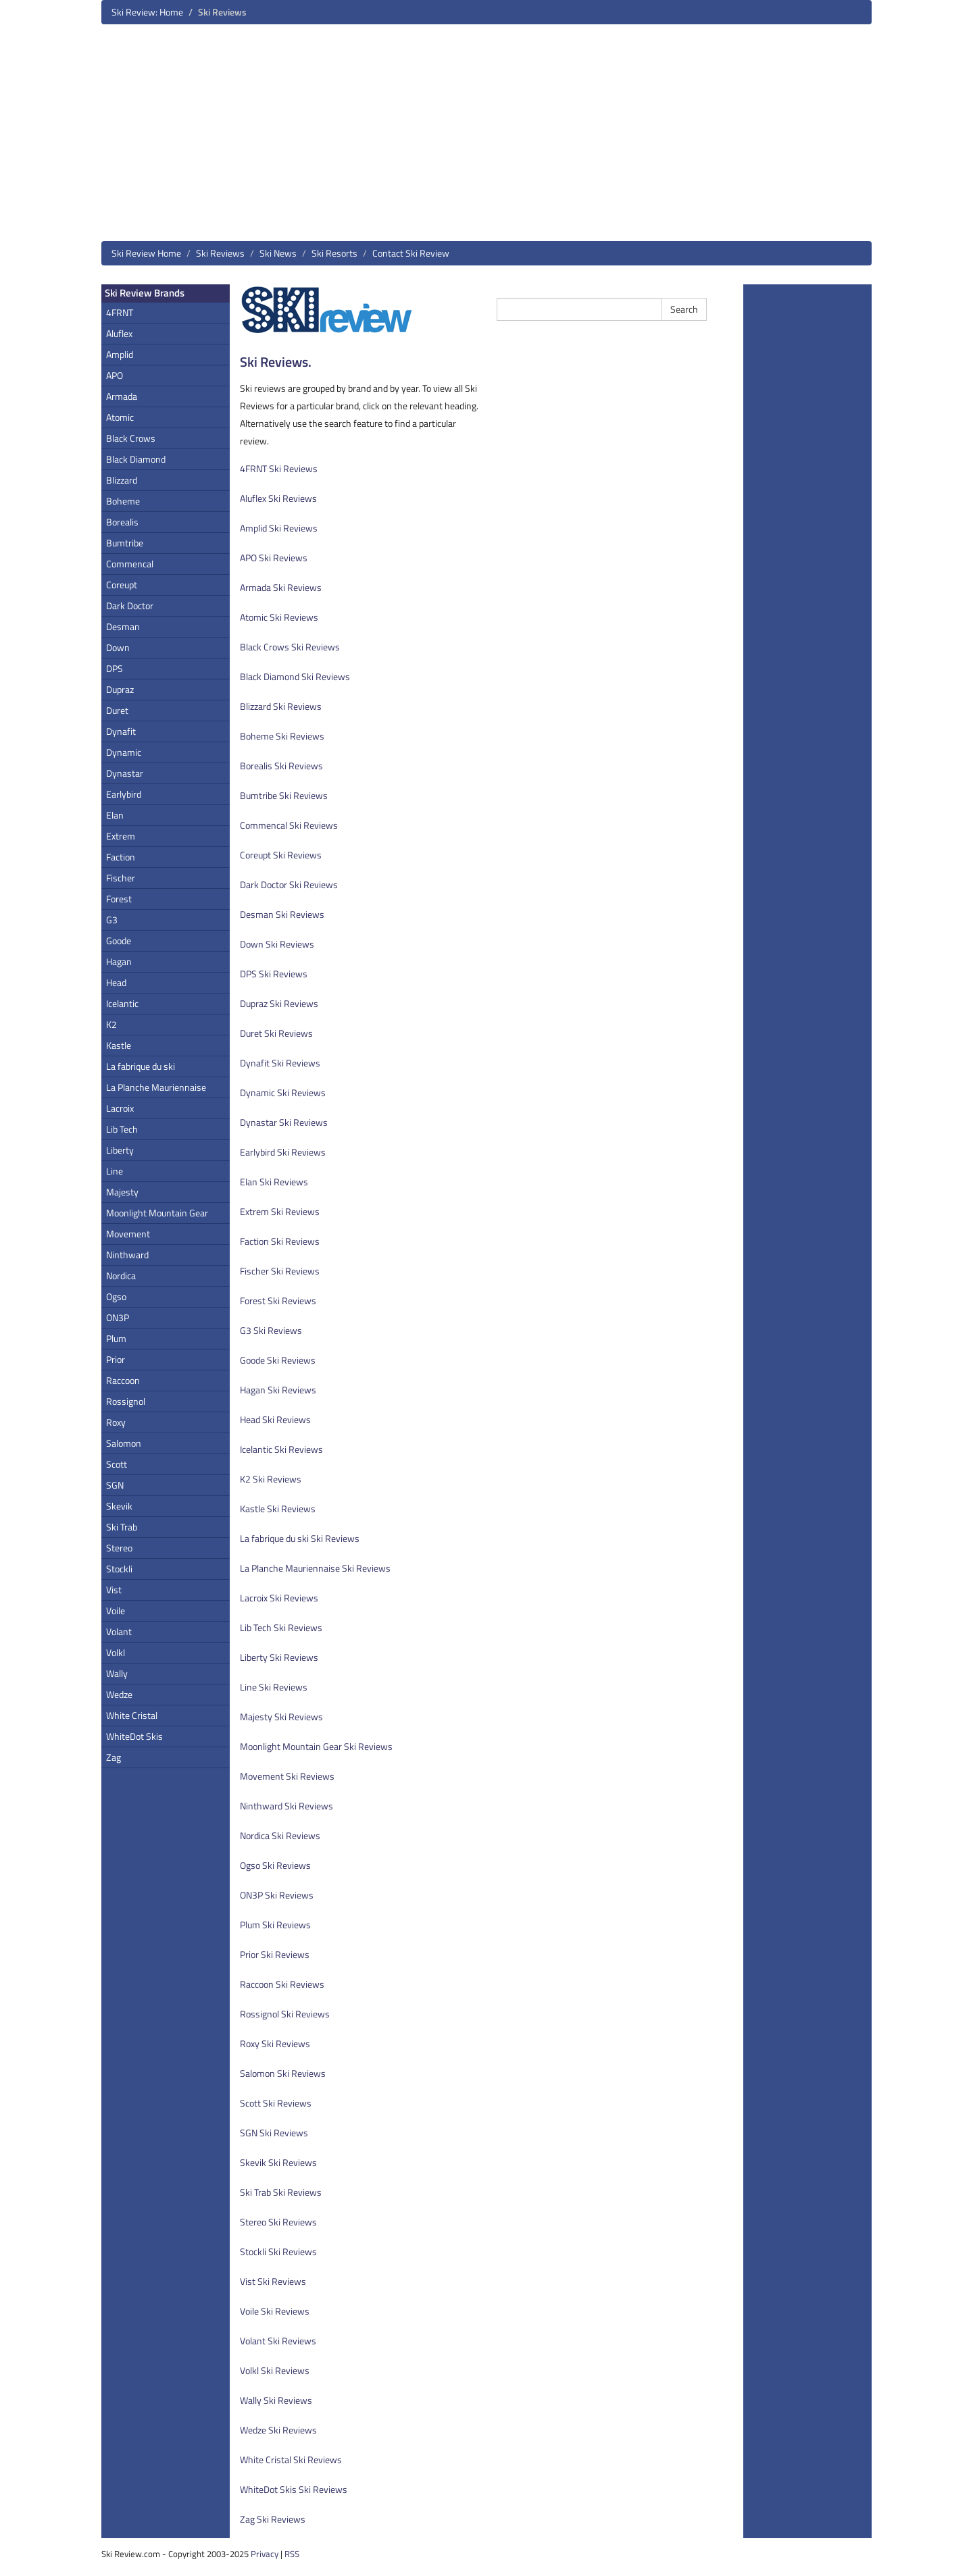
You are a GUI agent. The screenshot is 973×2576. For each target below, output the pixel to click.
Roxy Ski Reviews (275, 2043)
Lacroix (120, 1108)
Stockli (119, 1569)
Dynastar (124, 773)
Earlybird (123, 794)
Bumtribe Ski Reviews (284, 795)
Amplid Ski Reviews (279, 528)
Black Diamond (136, 459)
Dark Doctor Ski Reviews (289, 884)
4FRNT (119, 312)
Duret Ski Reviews (276, 1033)
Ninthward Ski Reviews (286, 1806)
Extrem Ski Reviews (280, 1211)
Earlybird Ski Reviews (283, 1152)
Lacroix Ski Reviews (279, 1598)
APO (114, 375)
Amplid (119, 354)
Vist (114, 1589)
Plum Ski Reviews (275, 1924)
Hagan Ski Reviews (278, 1390)
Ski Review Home (146, 253)
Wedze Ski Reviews (278, 2430)
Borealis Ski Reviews (281, 765)
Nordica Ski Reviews (280, 1835)
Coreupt (121, 584)
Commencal (129, 564)
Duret (117, 710)
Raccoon (123, 1380)
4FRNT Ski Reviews (279, 468)
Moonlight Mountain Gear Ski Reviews (316, 1746)
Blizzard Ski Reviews (281, 706)
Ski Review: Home (147, 12)
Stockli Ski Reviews (278, 2251)
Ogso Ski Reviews (275, 1865)
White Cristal (131, 1715)
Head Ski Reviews (275, 1419)
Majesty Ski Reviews (281, 1716)
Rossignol (125, 1401)
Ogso (116, 1296)
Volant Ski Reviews (278, 2341)
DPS (114, 668)
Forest (119, 899)
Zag (113, 1757)
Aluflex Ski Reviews (278, 498)
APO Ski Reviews (273, 557)
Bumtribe (124, 543)
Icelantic (122, 1003)
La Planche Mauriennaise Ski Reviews (315, 1568)
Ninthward (127, 1254)
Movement (128, 1234)
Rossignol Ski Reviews (285, 2014)
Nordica (121, 1275)
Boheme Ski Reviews (282, 736)
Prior (115, 1359)
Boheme (123, 501)
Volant (119, 1631)
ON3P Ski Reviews (277, 1895)
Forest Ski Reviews (278, 1300)
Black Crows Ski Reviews (290, 647)
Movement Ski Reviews (287, 1776)
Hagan (119, 961)
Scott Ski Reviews (275, 2103)
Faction (120, 857)
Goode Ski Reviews (278, 1360)
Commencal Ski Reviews (289, 825)
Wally (117, 1673)
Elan (115, 815)
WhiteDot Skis (134, 1736)
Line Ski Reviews (273, 1687)
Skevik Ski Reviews (278, 2162)
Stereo (119, 1548)
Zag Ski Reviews (272, 2519)
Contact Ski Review (410, 253)
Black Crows (130, 438)
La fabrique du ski (140, 1066)
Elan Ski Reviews (274, 1182)
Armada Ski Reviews (281, 587)
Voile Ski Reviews (274, 2311)
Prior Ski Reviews (274, 1954)
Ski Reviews (220, 253)
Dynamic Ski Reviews (283, 1092)
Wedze (119, 1694)
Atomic (120, 417)
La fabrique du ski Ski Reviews (299, 1538)
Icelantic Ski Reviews (281, 1449)
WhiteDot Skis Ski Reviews (293, 2489)
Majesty (122, 1192)
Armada (121, 396)
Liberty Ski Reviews (279, 1657)
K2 (111, 1024)
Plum (116, 1338)
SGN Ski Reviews (274, 2133)
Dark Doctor (129, 605)
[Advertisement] (486, 137)
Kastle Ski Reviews (278, 1508)
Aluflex (119, 333)
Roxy (116, 1422)
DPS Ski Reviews (273, 974)
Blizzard (121, 480)
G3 (112, 919)
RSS (291, 2553)
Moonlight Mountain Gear (157, 1213)
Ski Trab (121, 1527)
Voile (115, 1610)
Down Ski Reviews (277, 944)
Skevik (119, 1506)
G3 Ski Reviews (271, 1330)
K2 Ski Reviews (270, 1479)
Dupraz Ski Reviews (279, 1003)
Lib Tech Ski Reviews (281, 1627)
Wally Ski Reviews (276, 2400)
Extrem (120, 836)
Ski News (278, 253)
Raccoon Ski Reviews (282, 1984)
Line (114, 1171)
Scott (116, 1464)
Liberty (120, 1150)
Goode (118, 940)
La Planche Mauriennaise (156, 1087)
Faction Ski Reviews (280, 1241)
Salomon (123, 1443)
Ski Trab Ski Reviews (281, 2192)
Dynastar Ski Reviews (284, 1122)
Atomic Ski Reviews (279, 617)
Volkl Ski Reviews (274, 2370)
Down (118, 647)
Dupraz (120, 689)
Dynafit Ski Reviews (280, 1063)
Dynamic (123, 752)
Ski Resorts (334, 253)
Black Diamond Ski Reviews (295, 676)
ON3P (117, 1317)
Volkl (115, 1652)
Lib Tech (122, 1129)
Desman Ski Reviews (282, 914)
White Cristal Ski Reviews (291, 2459)
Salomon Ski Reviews (283, 2073)
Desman (123, 626)
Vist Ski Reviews (273, 2281)
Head (116, 982)
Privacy (264, 2553)
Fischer (120, 878)
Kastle (118, 1045)
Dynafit (121, 731)
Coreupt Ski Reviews (281, 855)
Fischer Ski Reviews (280, 1271)
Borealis (122, 522)
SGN (115, 1485)
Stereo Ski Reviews (278, 2222)
